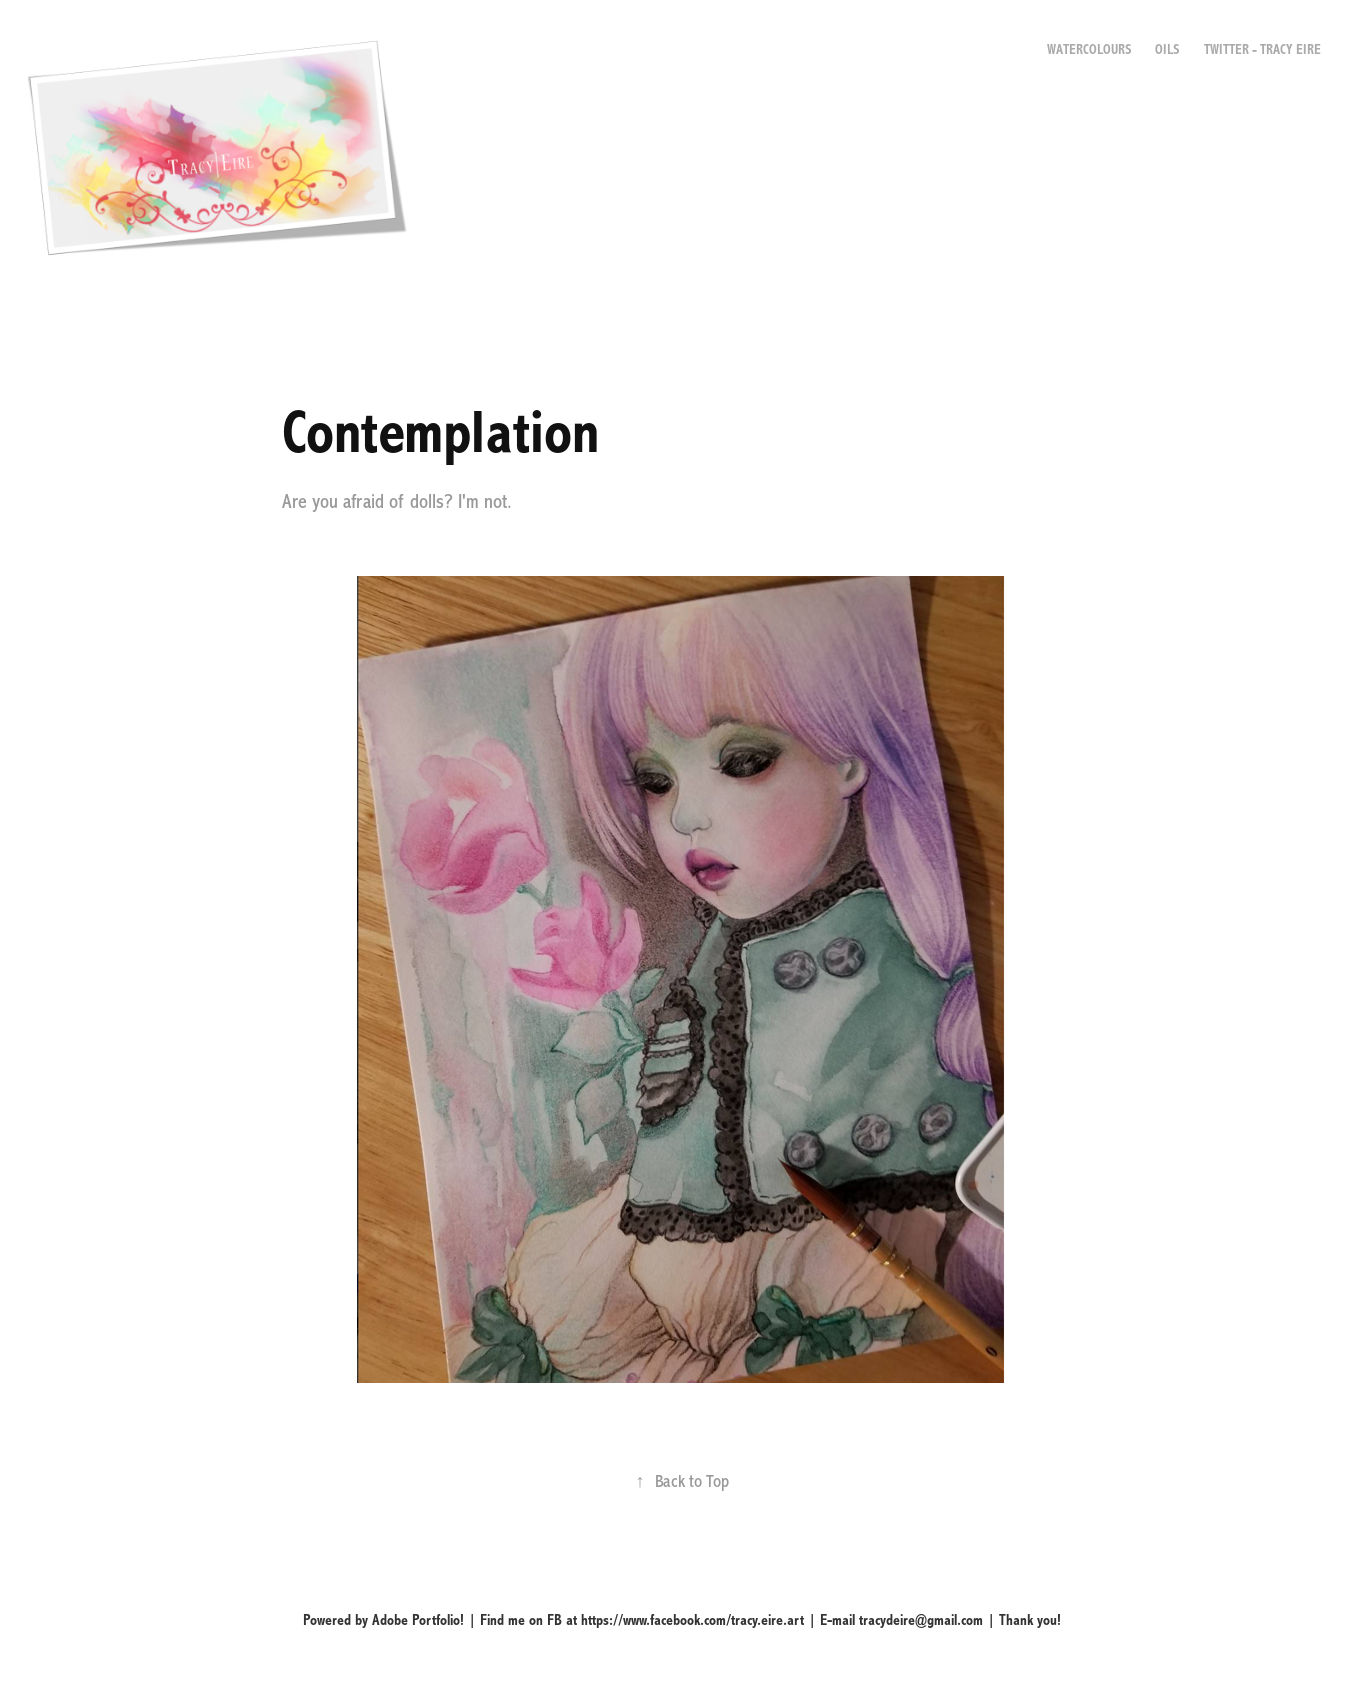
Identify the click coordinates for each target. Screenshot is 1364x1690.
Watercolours (1089, 50)
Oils (1167, 50)
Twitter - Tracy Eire (1262, 50)
